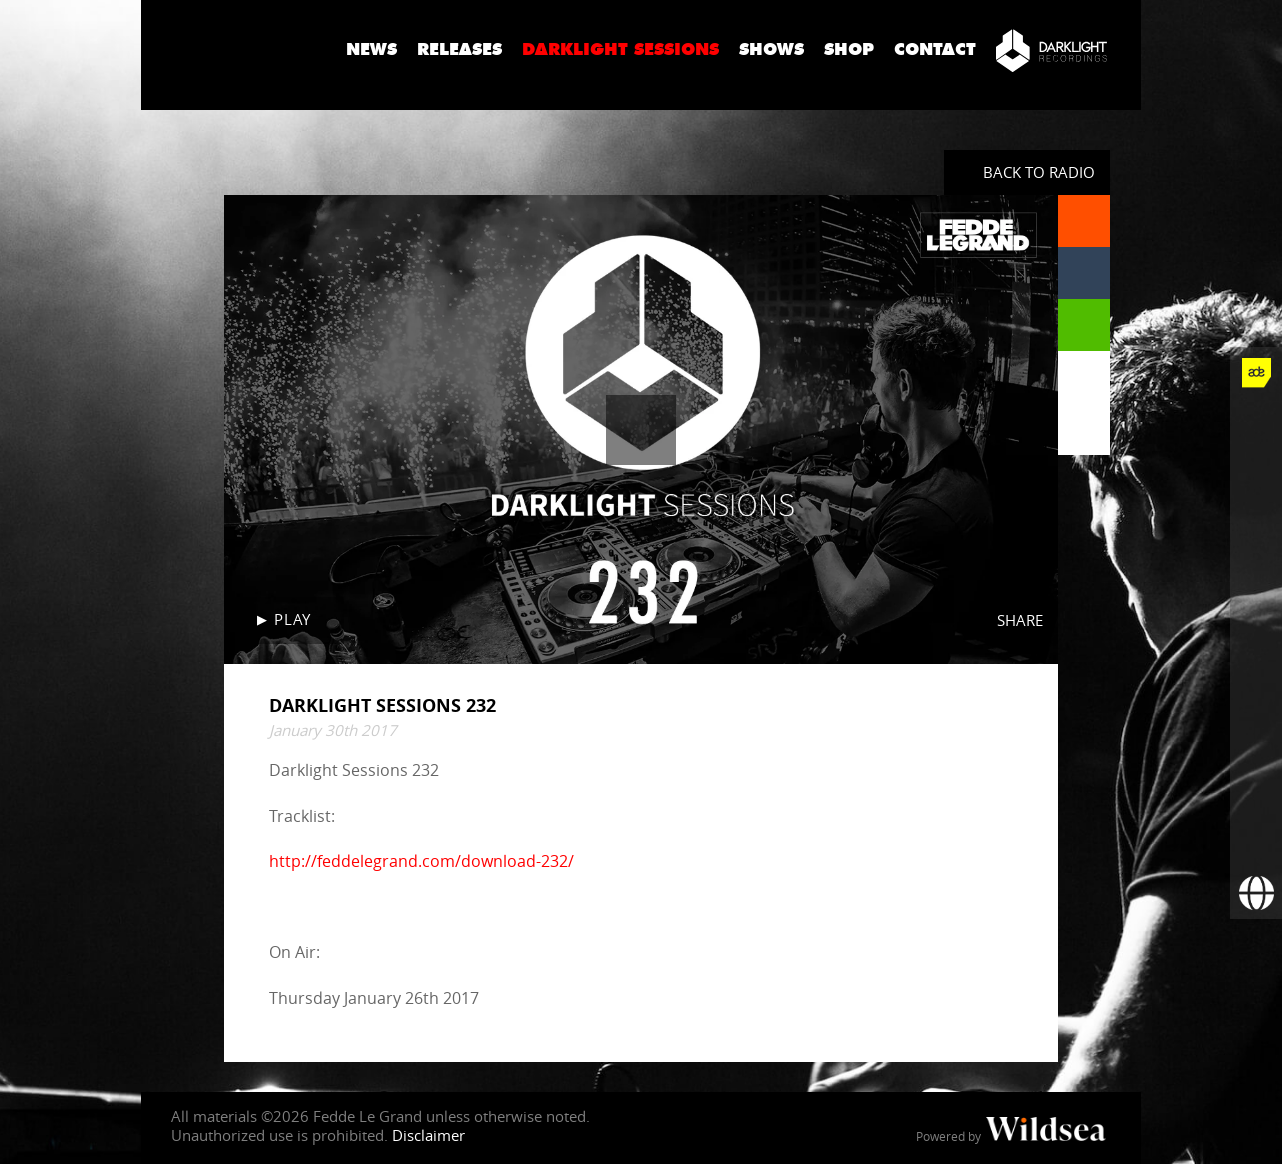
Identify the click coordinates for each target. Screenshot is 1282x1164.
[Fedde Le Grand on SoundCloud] (1256, 633)
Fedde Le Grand (236, 49)
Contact (935, 49)
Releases (459, 49)
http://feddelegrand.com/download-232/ (421, 861)
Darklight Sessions (620, 49)
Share (1020, 620)
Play (292, 619)
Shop (849, 49)
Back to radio (1039, 172)
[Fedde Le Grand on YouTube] (1256, 581)
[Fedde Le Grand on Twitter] (1256, 477)
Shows (771, 49)
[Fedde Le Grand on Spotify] (1256, 685)
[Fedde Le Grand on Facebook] (1256, 425)
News (371, 49)
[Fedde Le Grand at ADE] (1256, 373)
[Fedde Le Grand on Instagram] (1256, 529)
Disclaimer (428, 1135)
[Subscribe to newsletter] (1256, 841)
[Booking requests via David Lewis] (1256, 893)
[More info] (1256, 789)
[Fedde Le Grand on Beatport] (1256, 737)
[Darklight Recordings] (1051, 50)
